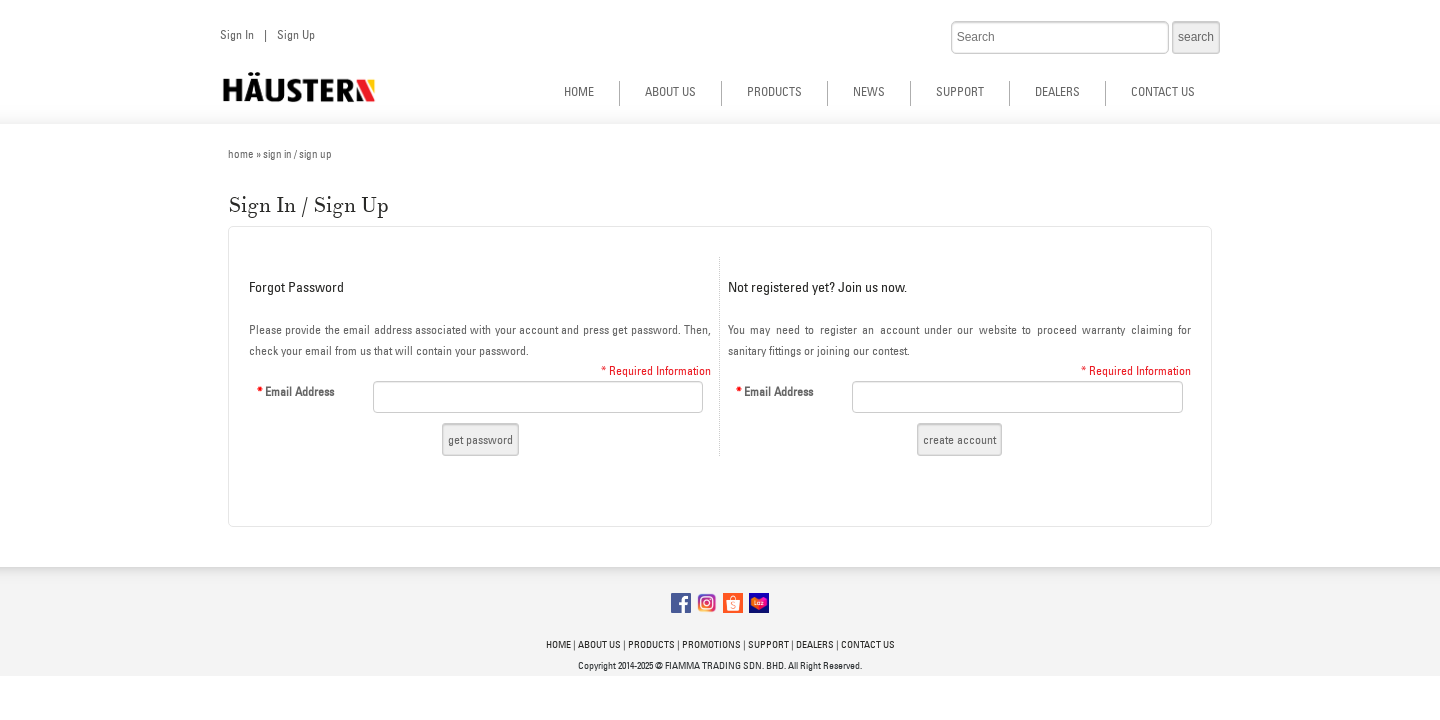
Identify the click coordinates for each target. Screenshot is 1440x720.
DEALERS (1057, 91)
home (241, 154)
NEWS (869, 91)
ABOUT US (670, 91)
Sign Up (296, 34)
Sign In (237, 34)
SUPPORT (960, 91)
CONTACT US (1163, 91)
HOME (579, 91)
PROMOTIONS (711, 644)
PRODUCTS (774, 91)
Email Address (295, 391)
